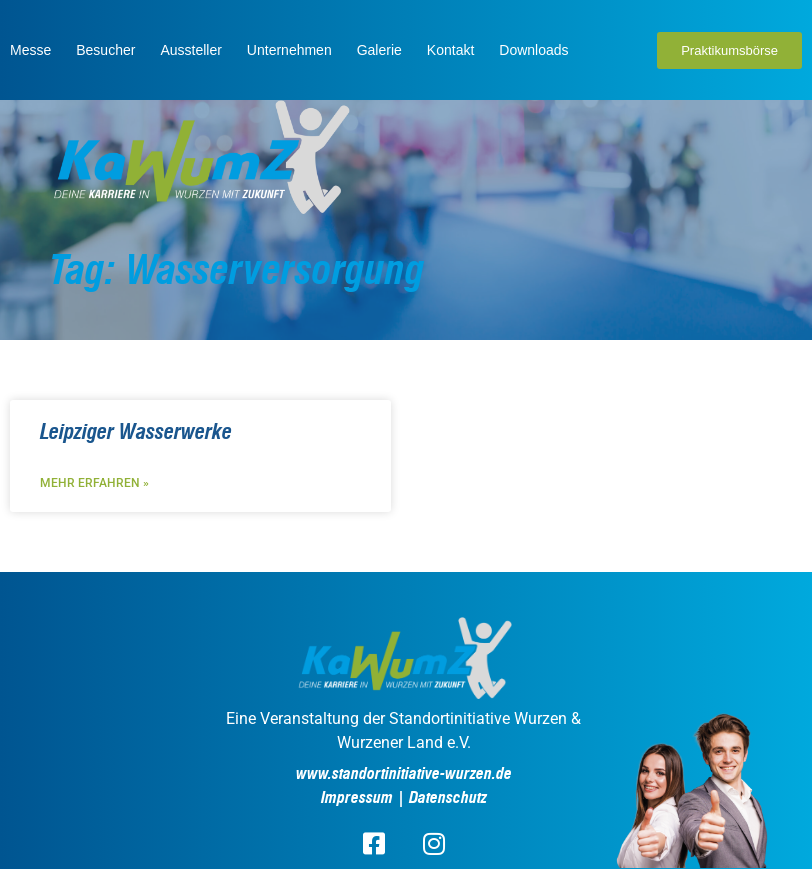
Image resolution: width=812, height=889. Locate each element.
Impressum (357, 797)
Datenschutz (448, 797)
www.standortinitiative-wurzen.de (404, 773)
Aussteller (190, 50)
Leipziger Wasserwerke (136, 432)
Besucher (105, 50)
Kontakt (450, 50)
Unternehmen (289, 50)
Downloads (533, 50)
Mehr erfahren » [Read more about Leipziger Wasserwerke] (94, 483)
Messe (30, 50)
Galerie (379, 50)
